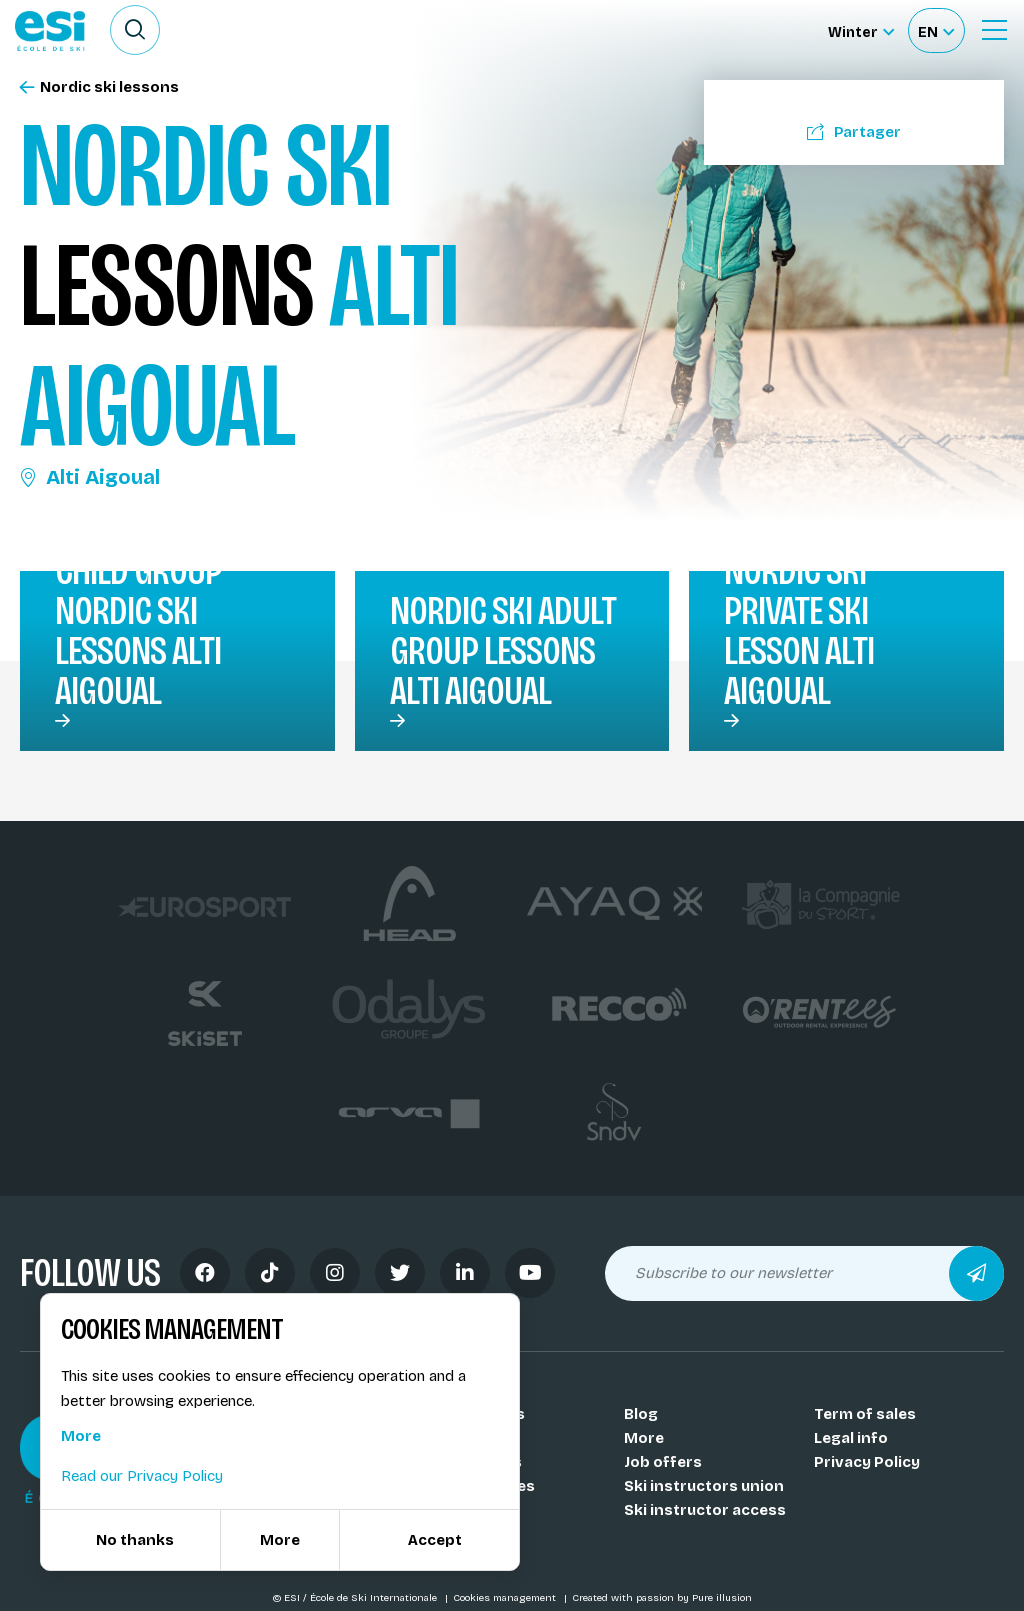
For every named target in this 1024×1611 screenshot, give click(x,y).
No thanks (135, 1540)
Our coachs (477, 1438)
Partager (854, 132)
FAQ (448, 1534)
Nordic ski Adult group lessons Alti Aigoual (503, 651)
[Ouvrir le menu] (994, 30)
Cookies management (506, 1598)
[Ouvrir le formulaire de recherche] (135, 30)
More (644, 1438)
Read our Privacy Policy (142, 1476)
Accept (435, 1540)
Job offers (663, 1462)
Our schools (479, 1414)
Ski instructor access (705, 1510)
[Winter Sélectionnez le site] (861, 30)
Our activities (484, 1486)
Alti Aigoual (90, 477)
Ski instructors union (704, 1486)
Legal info (851, 1438)
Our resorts (478, 1462)
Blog (641, 1414)
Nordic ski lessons (99, 87)
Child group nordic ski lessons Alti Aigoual (138, 631)
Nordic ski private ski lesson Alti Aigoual (799, 631)
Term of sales (865, 1414)
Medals (461, 1510)
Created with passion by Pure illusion (662, 1598)
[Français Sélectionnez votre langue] (936, 30)
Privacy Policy (867, 1462)
